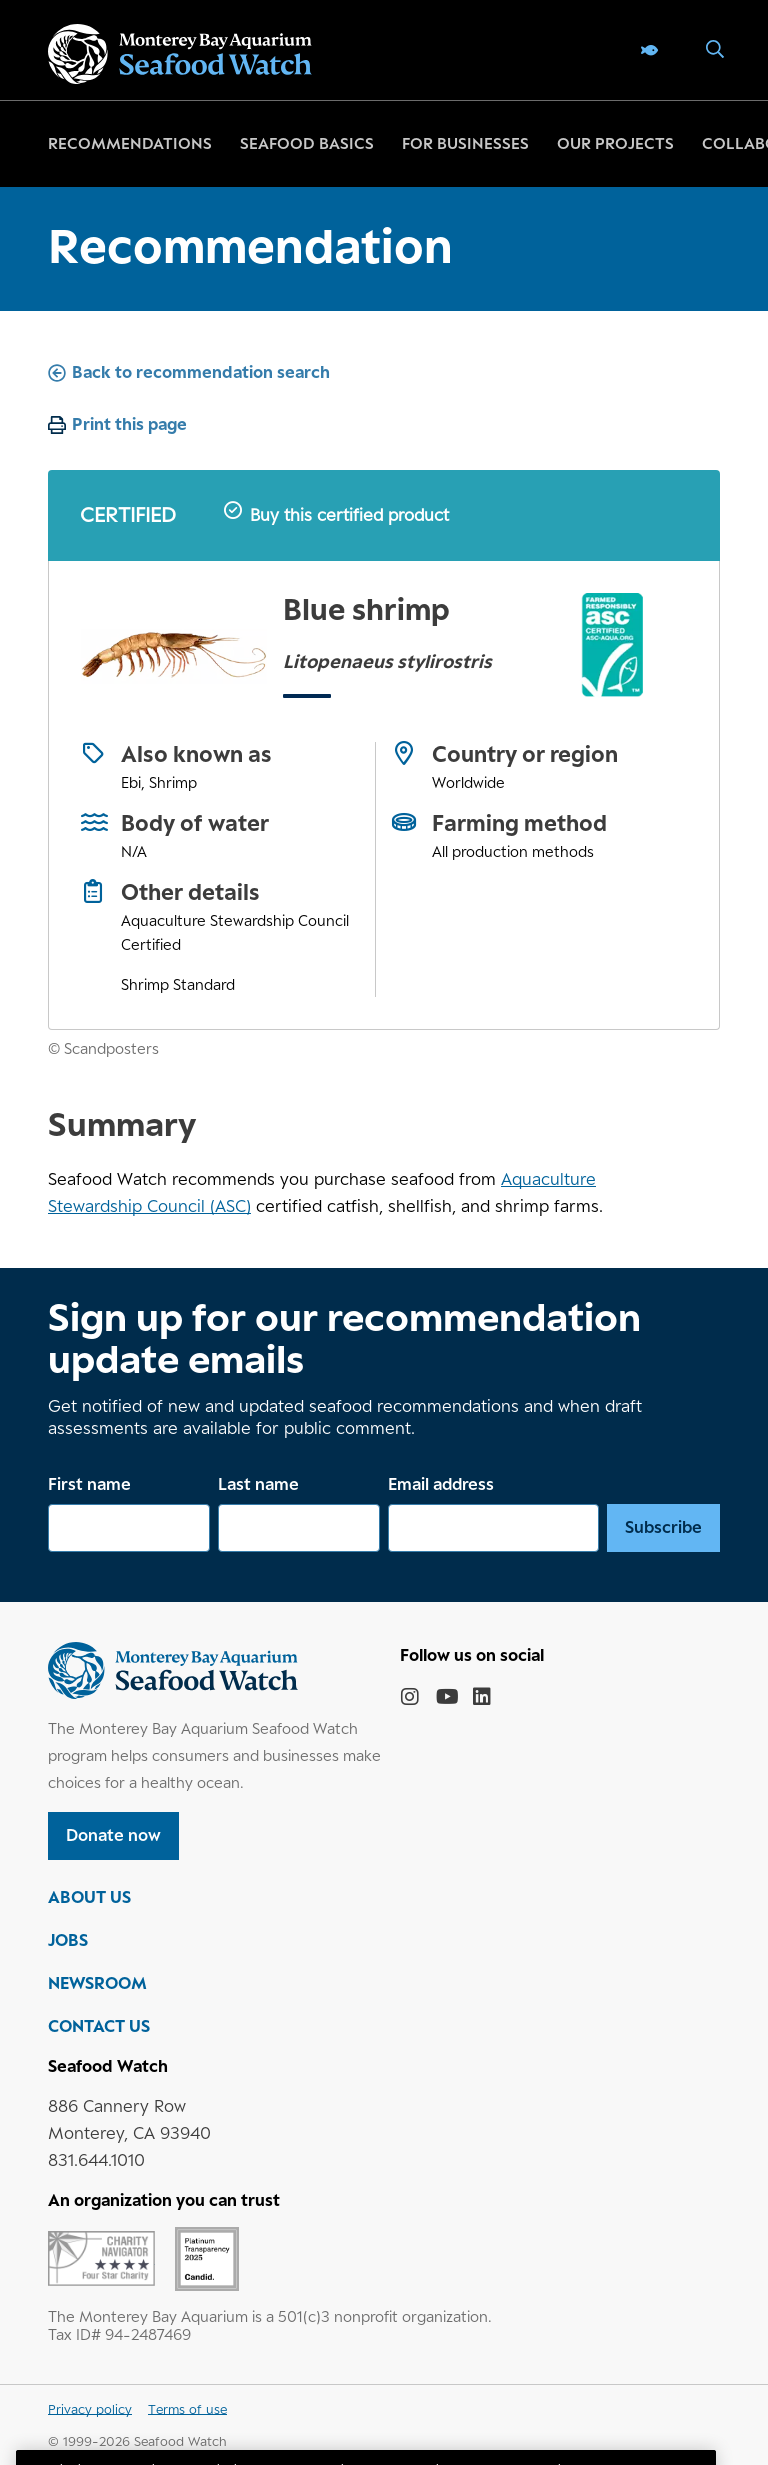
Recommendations (130, 143)
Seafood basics (307, 143)
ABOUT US (89, 1897)
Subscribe (663, 1527)
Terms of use (187, 2409)
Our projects (615, 143)
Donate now (113, 1835)
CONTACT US (99, 2026)
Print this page (129, 424)
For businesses (465, 143)
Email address (441, 1484)
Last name (258, 1484)
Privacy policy (90, 2409)
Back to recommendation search (201, 372)
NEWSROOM (97, 1983)
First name (89, 1484)
